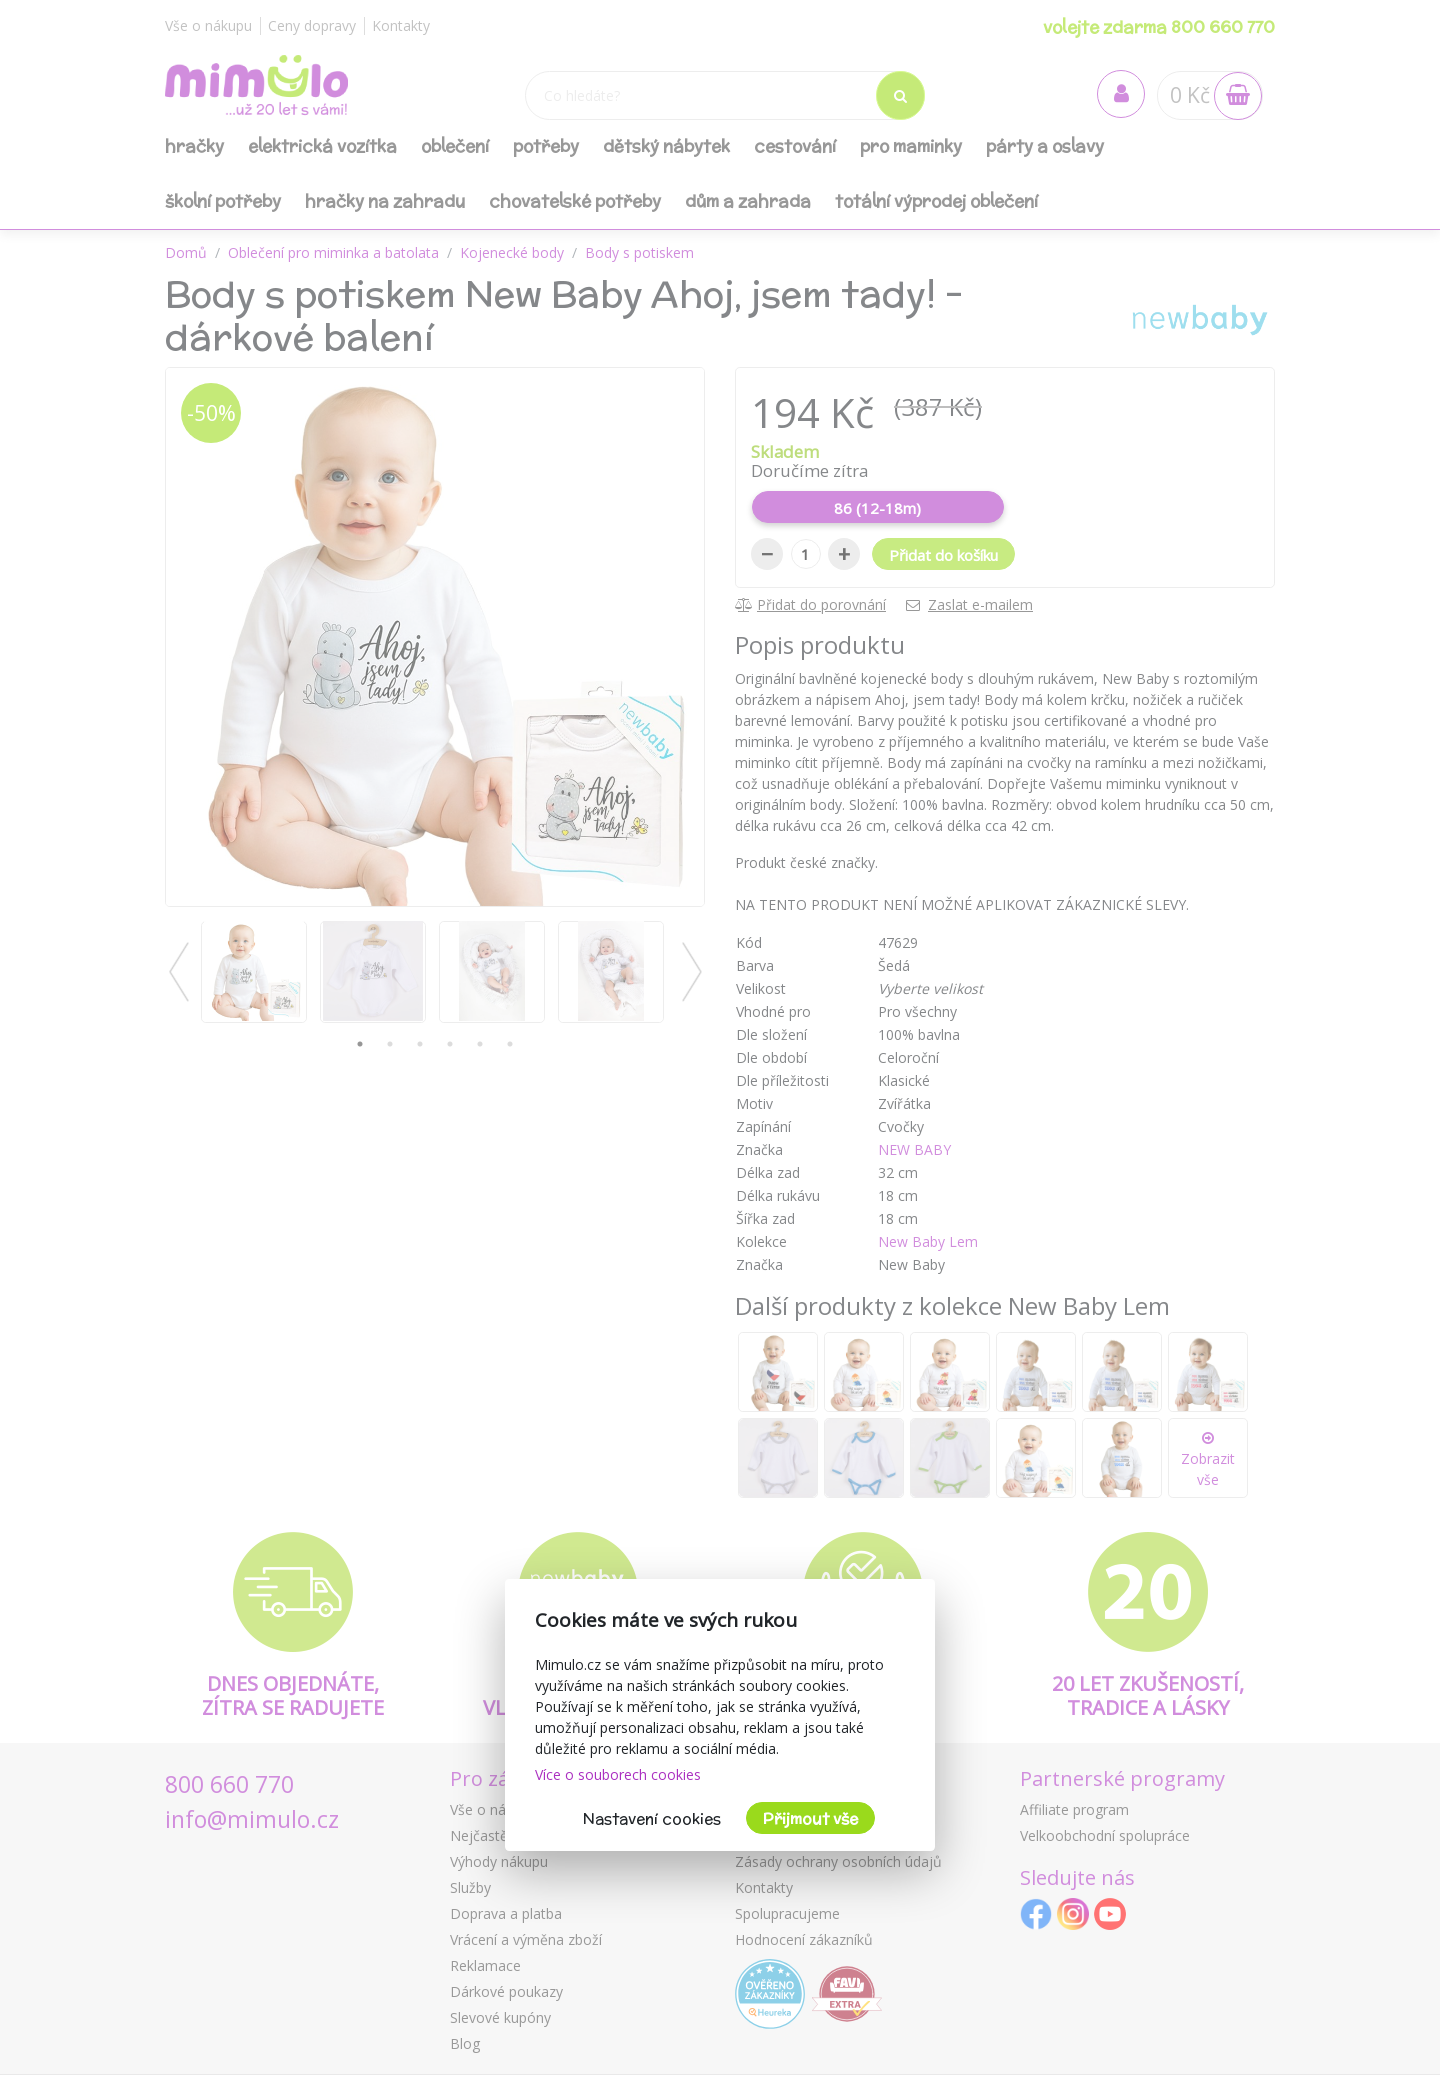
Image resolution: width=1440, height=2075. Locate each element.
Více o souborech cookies (618, 1774)
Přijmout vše (810, 1818)
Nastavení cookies (652, 1818)
